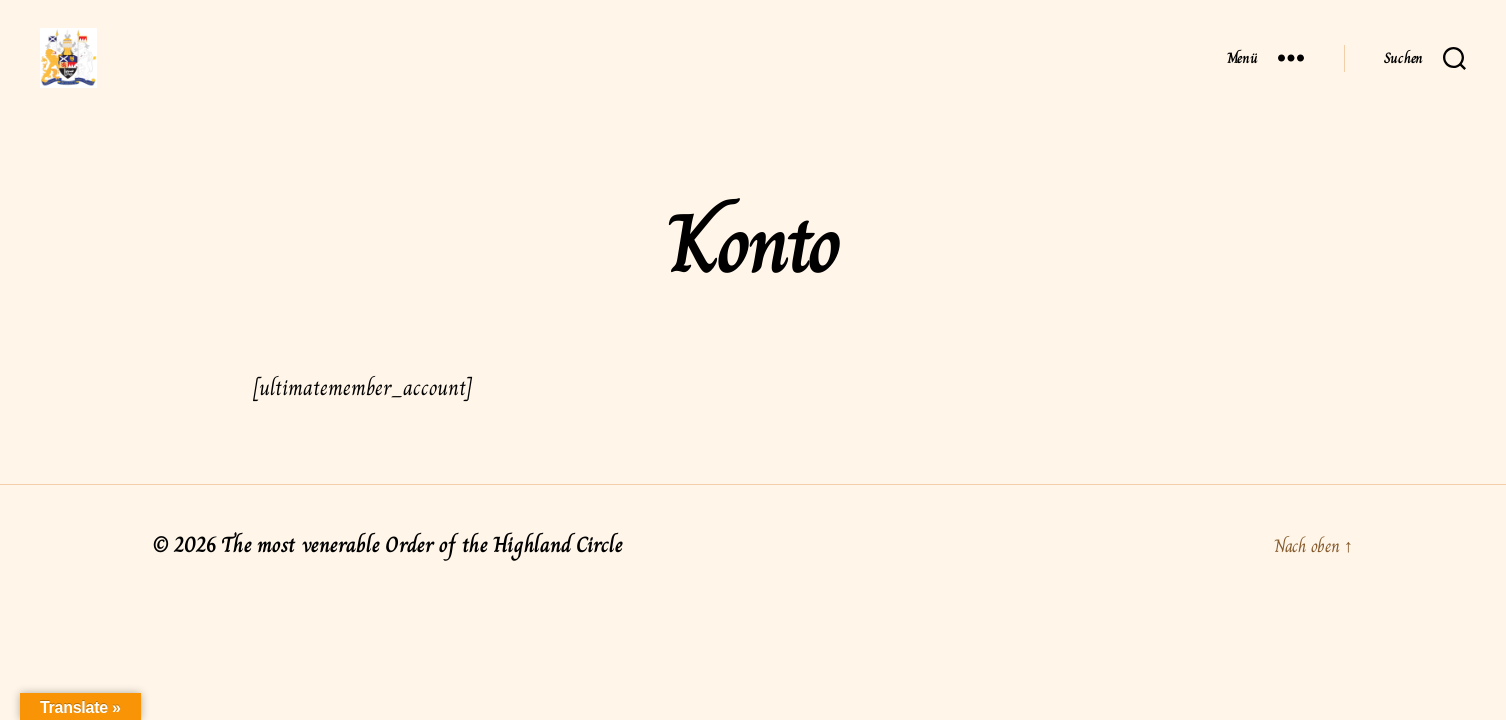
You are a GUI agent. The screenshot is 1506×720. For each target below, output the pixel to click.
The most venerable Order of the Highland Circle (421, 574)
